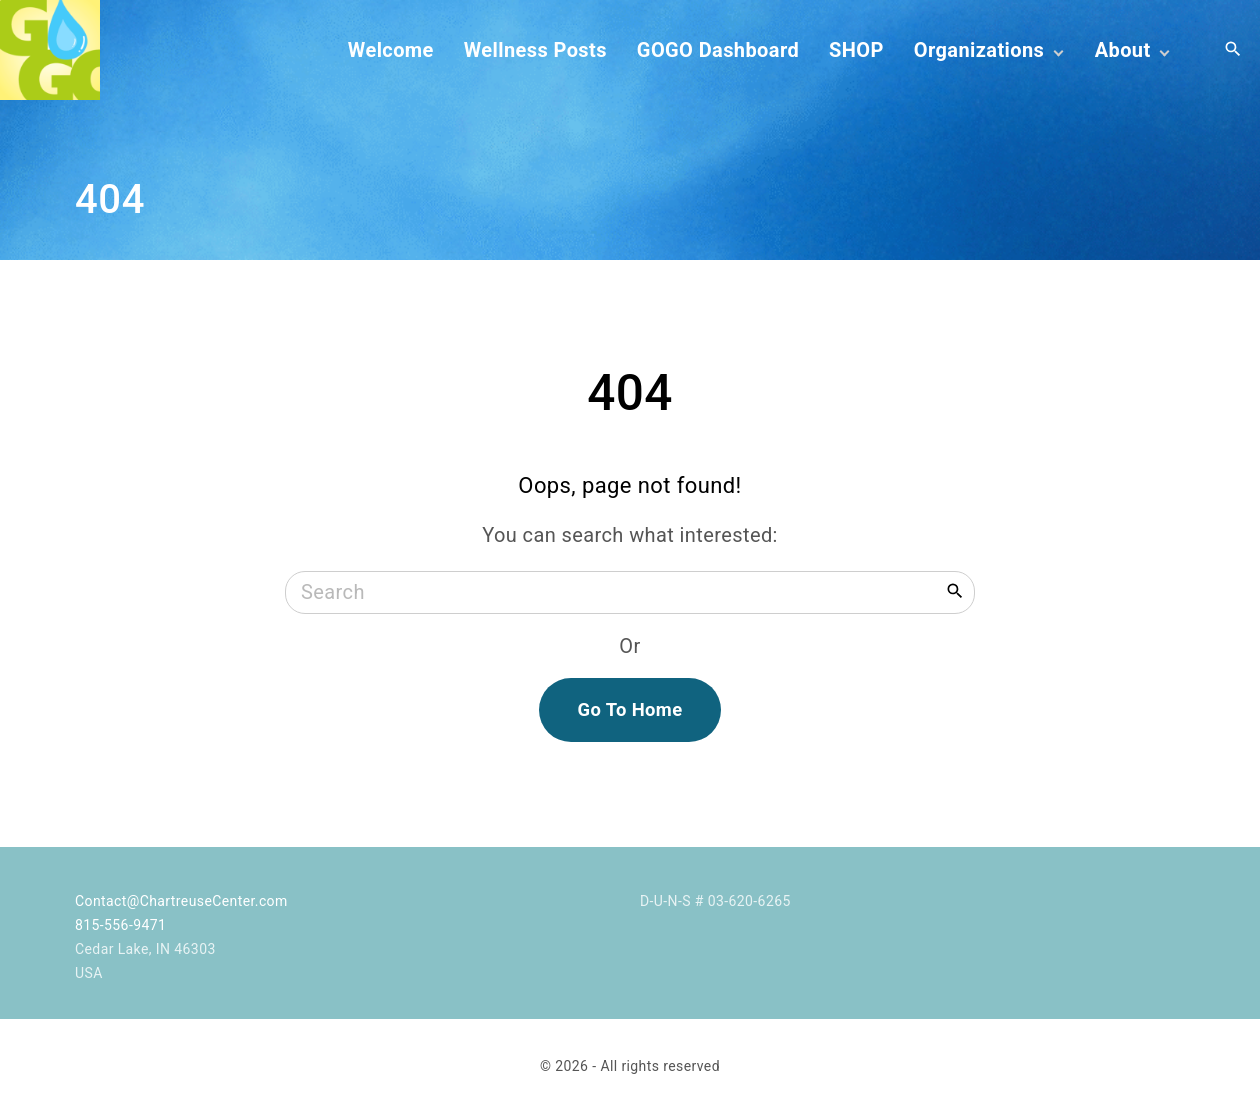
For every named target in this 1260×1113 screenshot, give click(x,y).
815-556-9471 (120, 925)
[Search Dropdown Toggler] (1233, 50)
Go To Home (629, 709)
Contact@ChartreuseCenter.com (181, 901)
